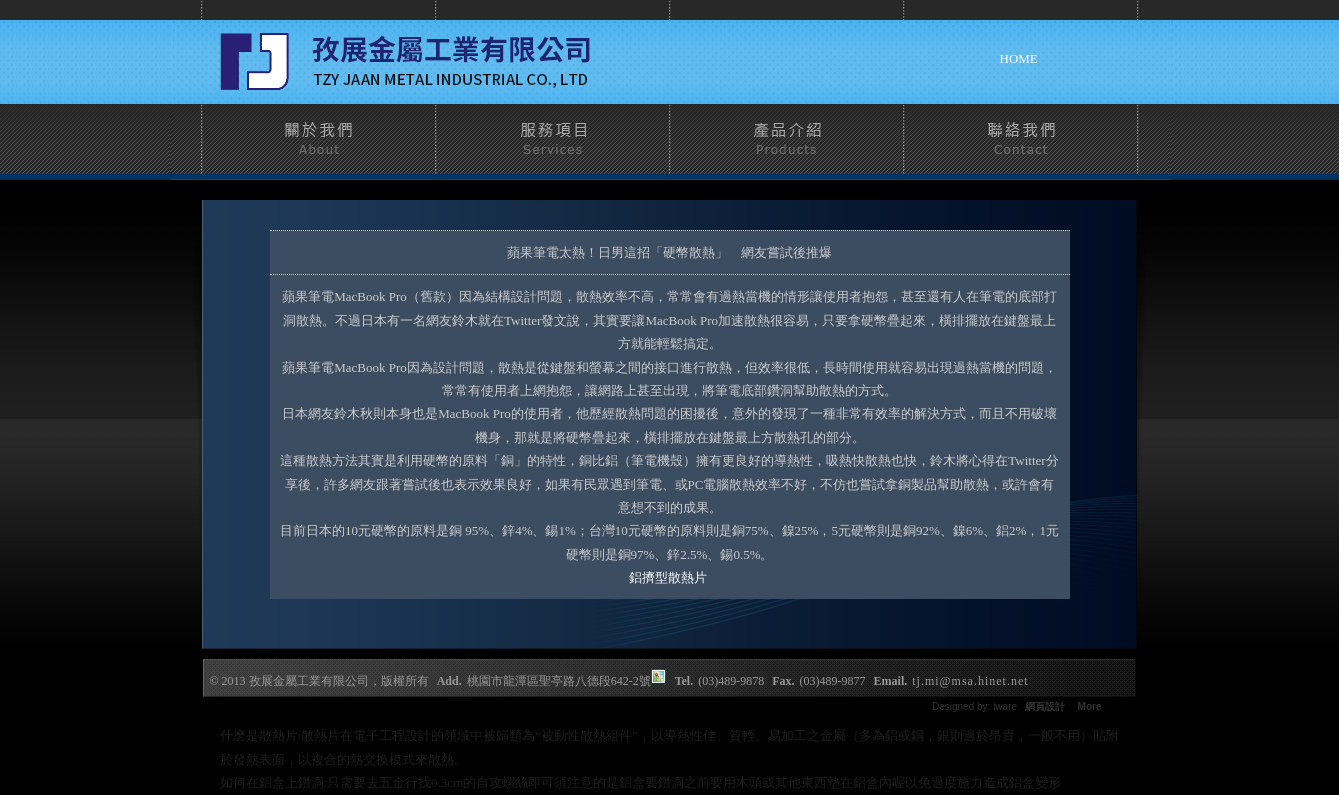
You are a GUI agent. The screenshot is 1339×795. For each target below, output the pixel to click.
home (1019, 58)
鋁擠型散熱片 (669, 577)
